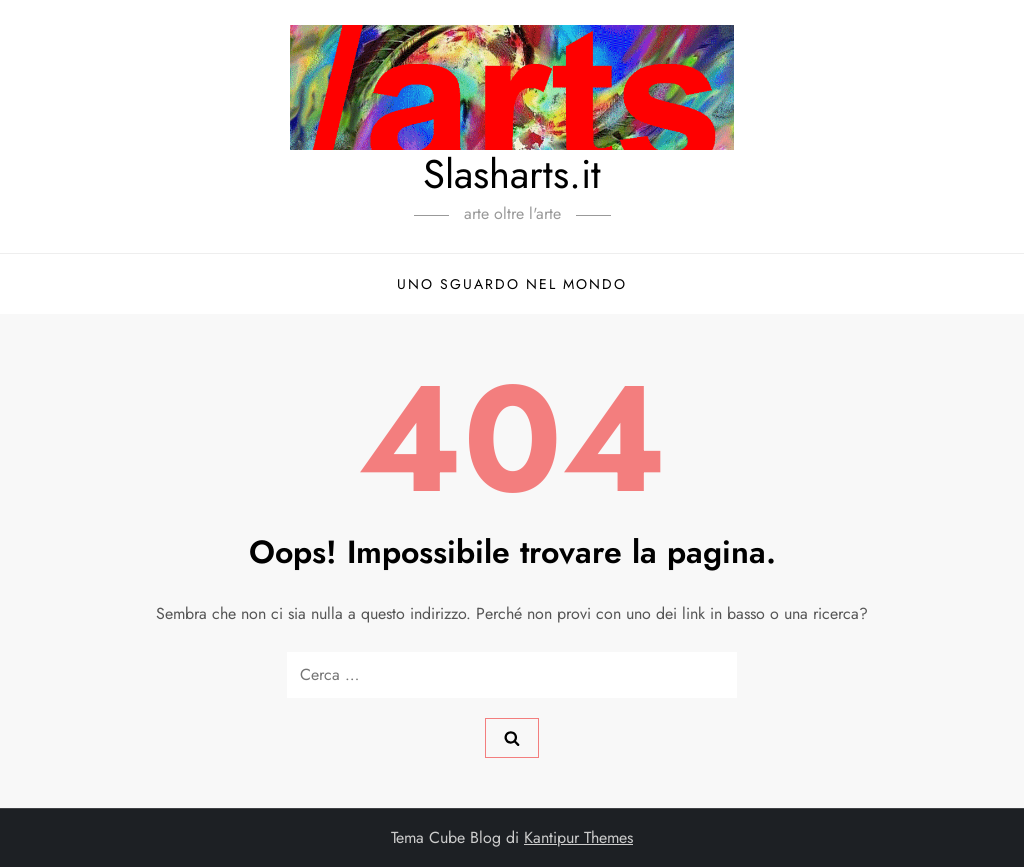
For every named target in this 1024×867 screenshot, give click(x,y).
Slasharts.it (512, 174)
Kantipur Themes (578, 837)
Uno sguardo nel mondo (512, 284)
